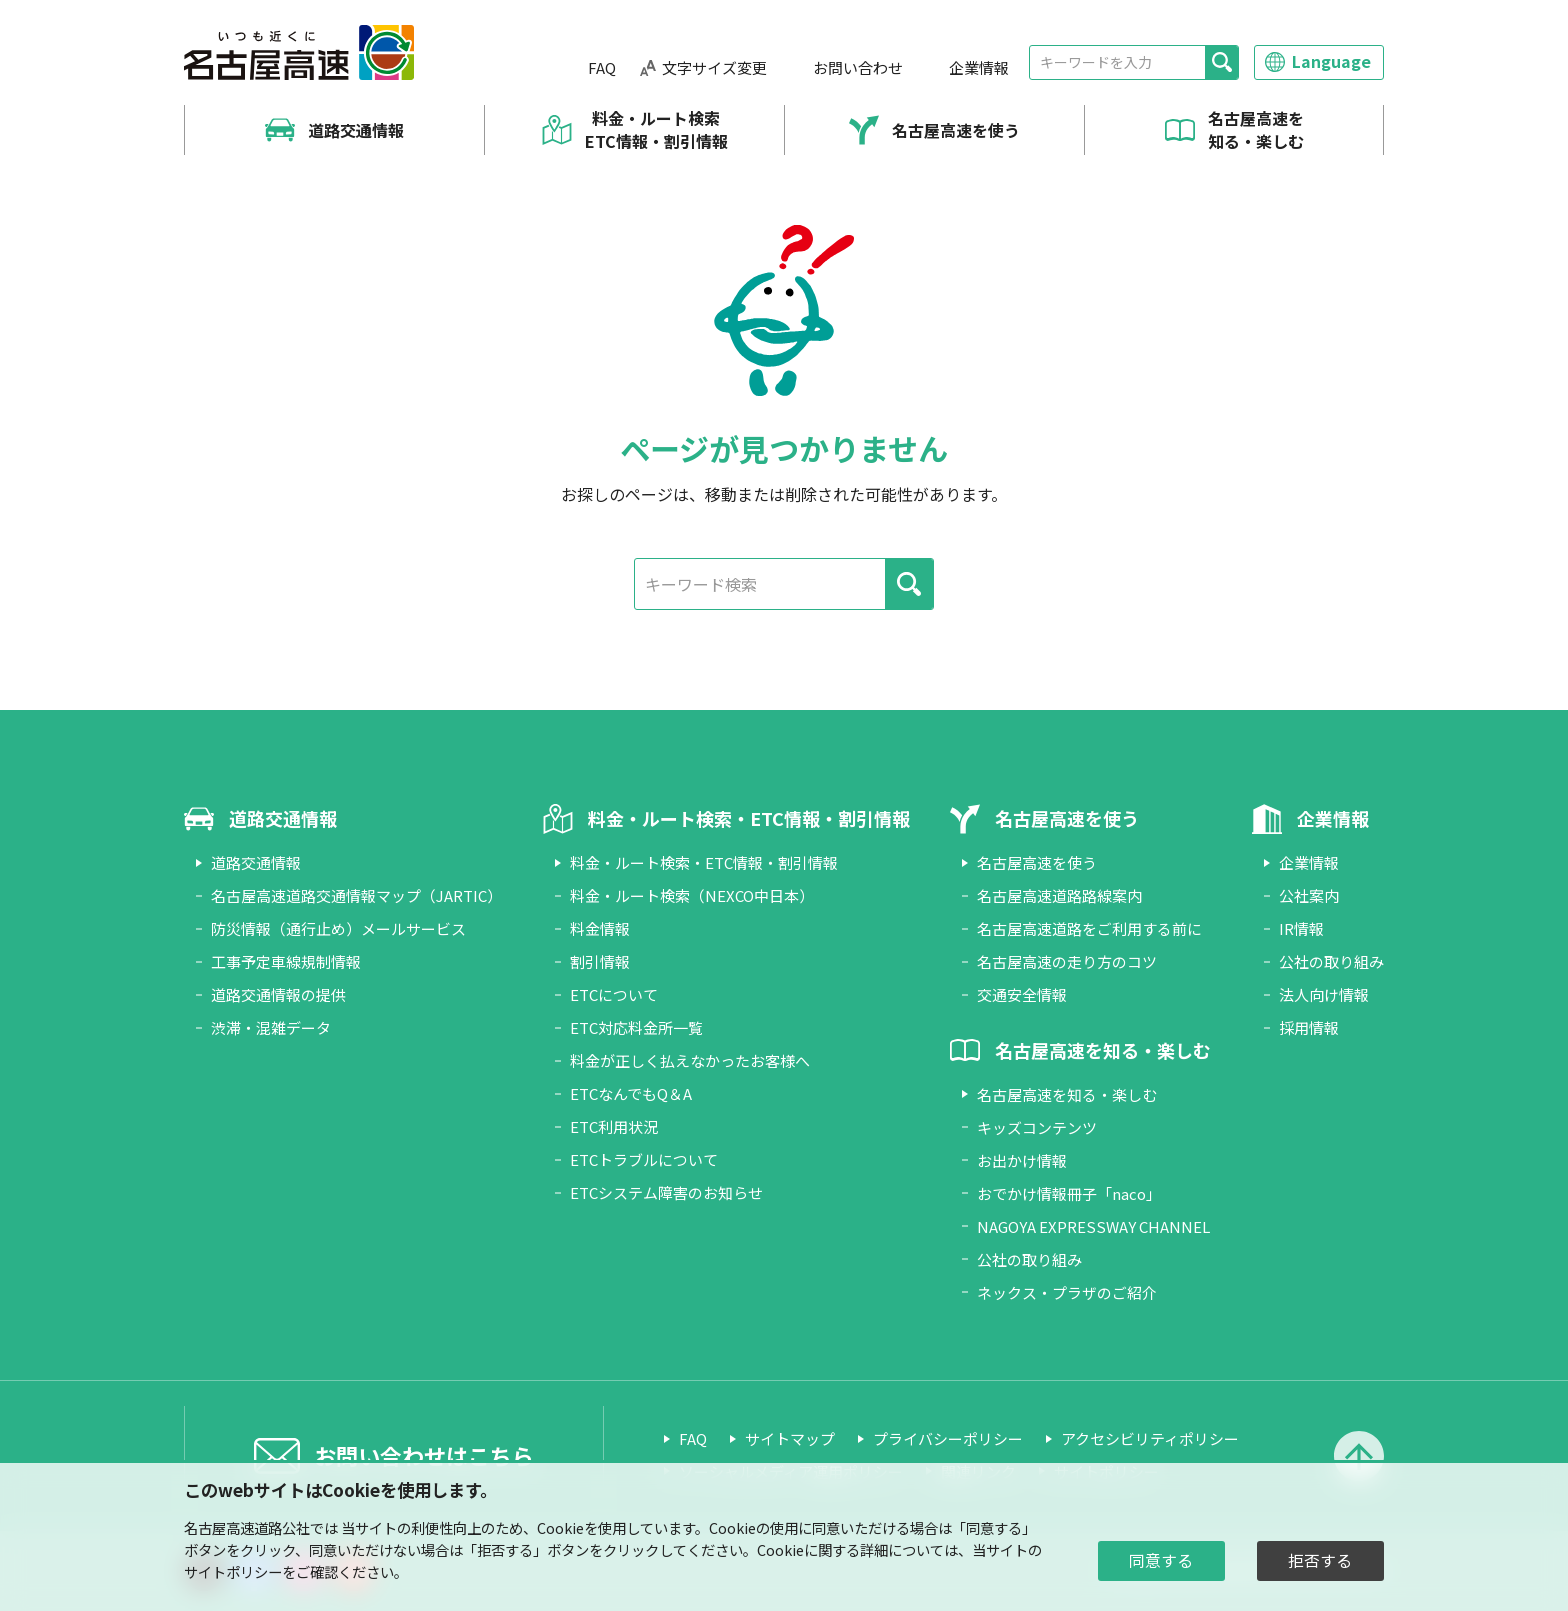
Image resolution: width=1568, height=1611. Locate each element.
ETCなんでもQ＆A (631, 1093)
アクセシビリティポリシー (1150, 1438)
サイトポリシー (233, 1571)
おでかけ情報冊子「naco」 (1069, 1193)
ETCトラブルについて (644, 1159)
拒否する (1320, 1560)
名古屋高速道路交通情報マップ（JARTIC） (356, 895)
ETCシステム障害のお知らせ (666, 1192)
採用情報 (1309, 1027)
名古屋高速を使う (956, 130)
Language (1331, 61)
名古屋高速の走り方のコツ (1067, 961)
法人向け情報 (1324, 994)
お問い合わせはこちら (424, 1455)
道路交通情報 (356, 130)
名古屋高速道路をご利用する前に (1089, 928)
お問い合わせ (858, 67)
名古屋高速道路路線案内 (1059, 895)
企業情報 (979, 67)
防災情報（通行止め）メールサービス (338, 928)
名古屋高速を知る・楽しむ (1256, 129)
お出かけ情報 (1022, 1160)
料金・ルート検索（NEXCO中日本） (692, 895)
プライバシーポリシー (948, 1438)
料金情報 (600, 928)
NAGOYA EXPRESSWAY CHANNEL (1093, 1226)
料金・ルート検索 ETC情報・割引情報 (656, 129)
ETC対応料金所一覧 (636, 1027)
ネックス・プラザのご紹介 (1067, 1292)
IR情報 (1301, 928)
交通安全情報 (1022, 994)
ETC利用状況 (614, 1126)
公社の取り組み (1029, 1259)
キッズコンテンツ (1037, 1127)
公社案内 (1309, 895)
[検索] (1221, 62)
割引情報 (600, 961)
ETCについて (614, 994)
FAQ (602, 67)
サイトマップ (790, 1438)
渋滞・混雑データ (271, 1027)
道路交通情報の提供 (278, 994)
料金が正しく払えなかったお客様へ (690, 1060)
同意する (1161, 1560)
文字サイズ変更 (714, 67)
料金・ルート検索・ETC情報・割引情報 (704, 862)
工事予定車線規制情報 (286, 961)
